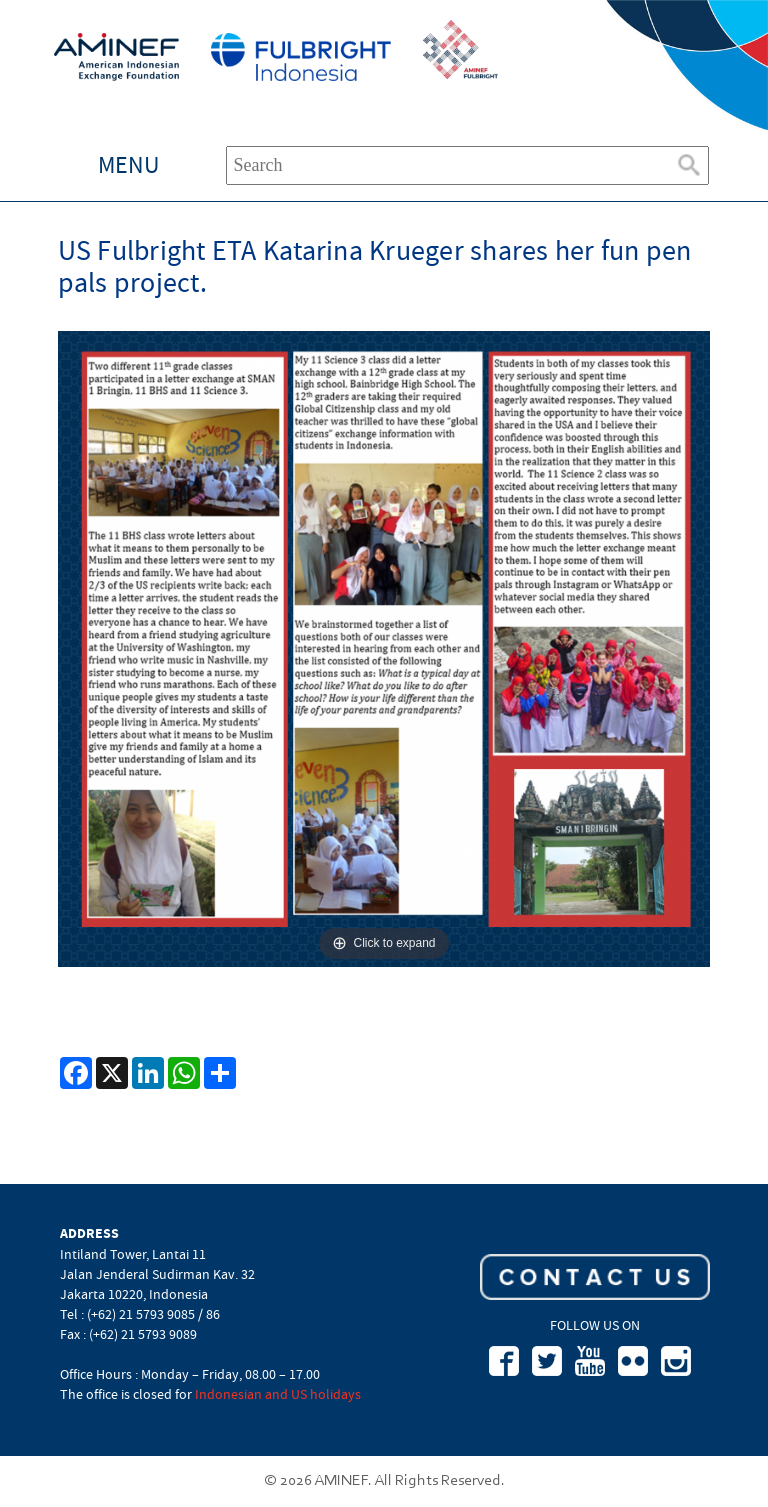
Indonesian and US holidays (278, 1394)
